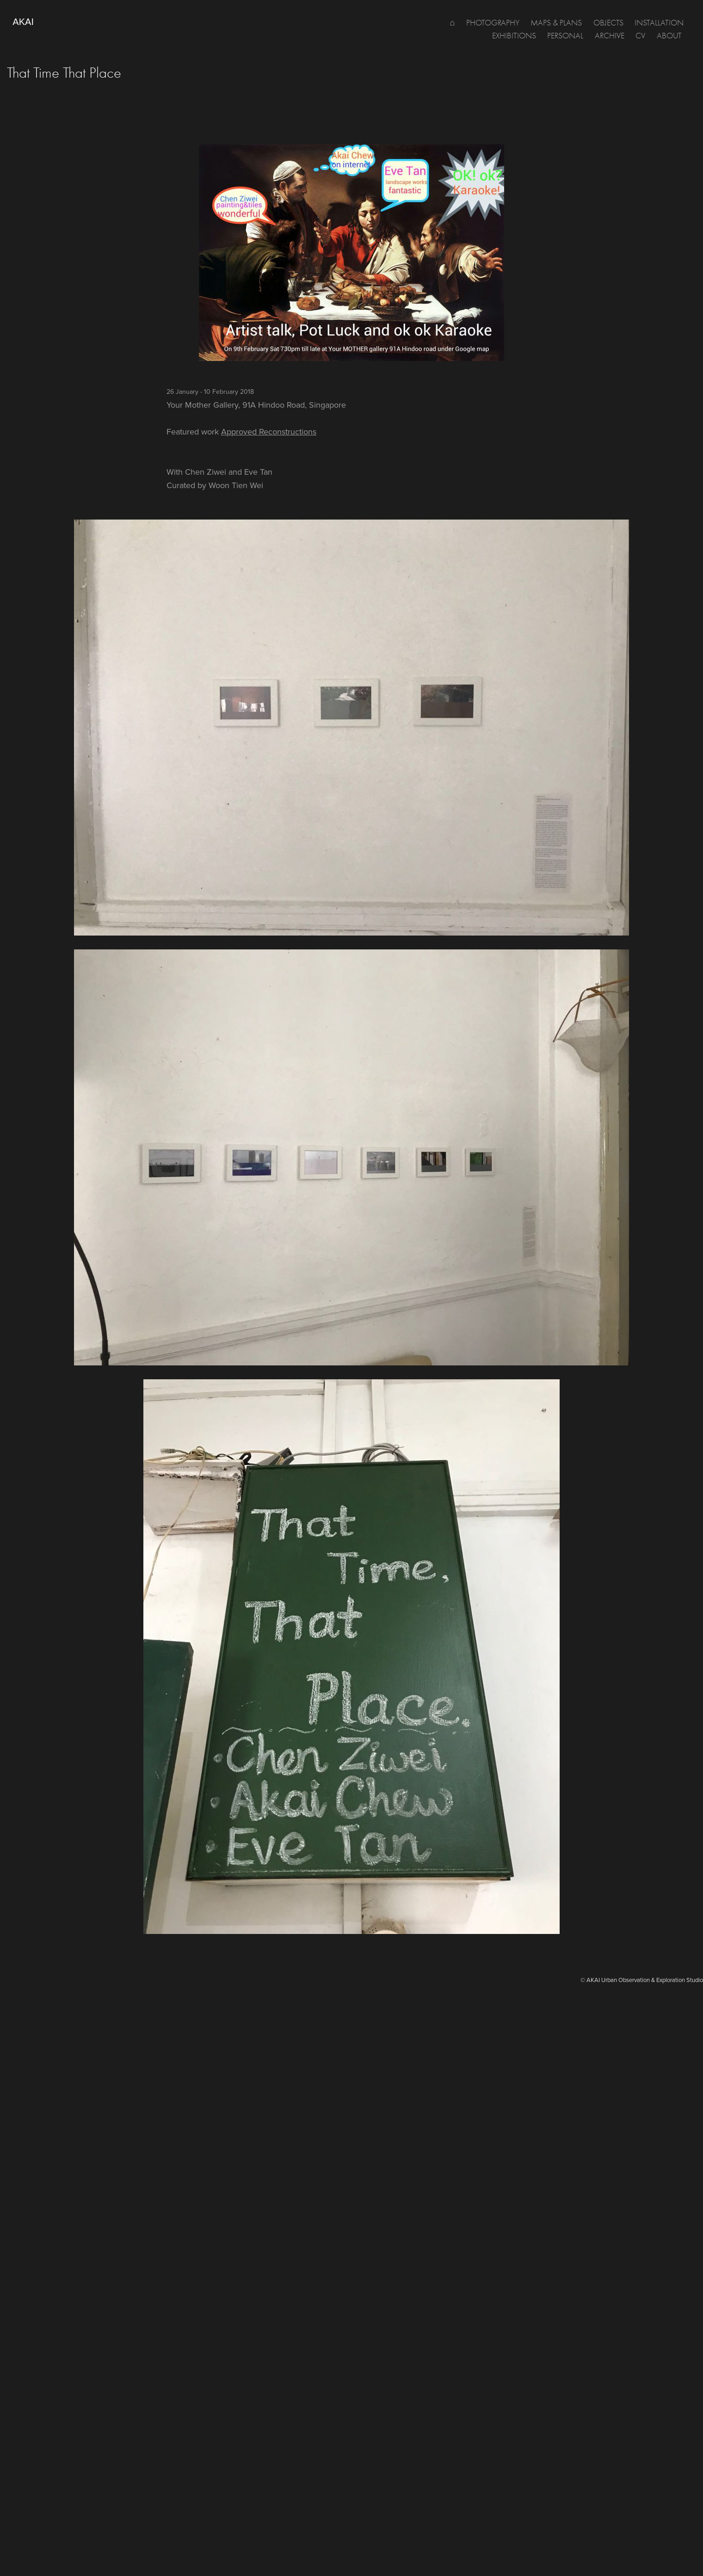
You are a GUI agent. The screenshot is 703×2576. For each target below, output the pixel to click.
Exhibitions (514, 36)
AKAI (23, 22)
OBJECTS (608, 23)
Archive (609, 36)
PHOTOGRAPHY (492, 23)
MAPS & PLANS (556, 23)
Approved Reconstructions (268, 431)
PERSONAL (565, 36)
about (669, 36)
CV (640, 36)
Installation (659, 23)
